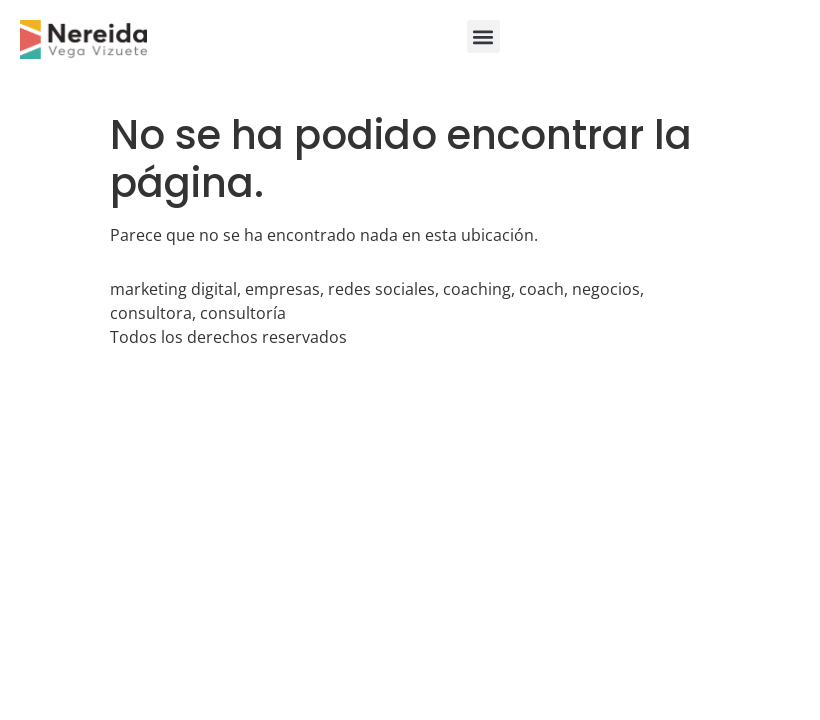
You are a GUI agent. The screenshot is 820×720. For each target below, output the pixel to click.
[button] (483, 36)
